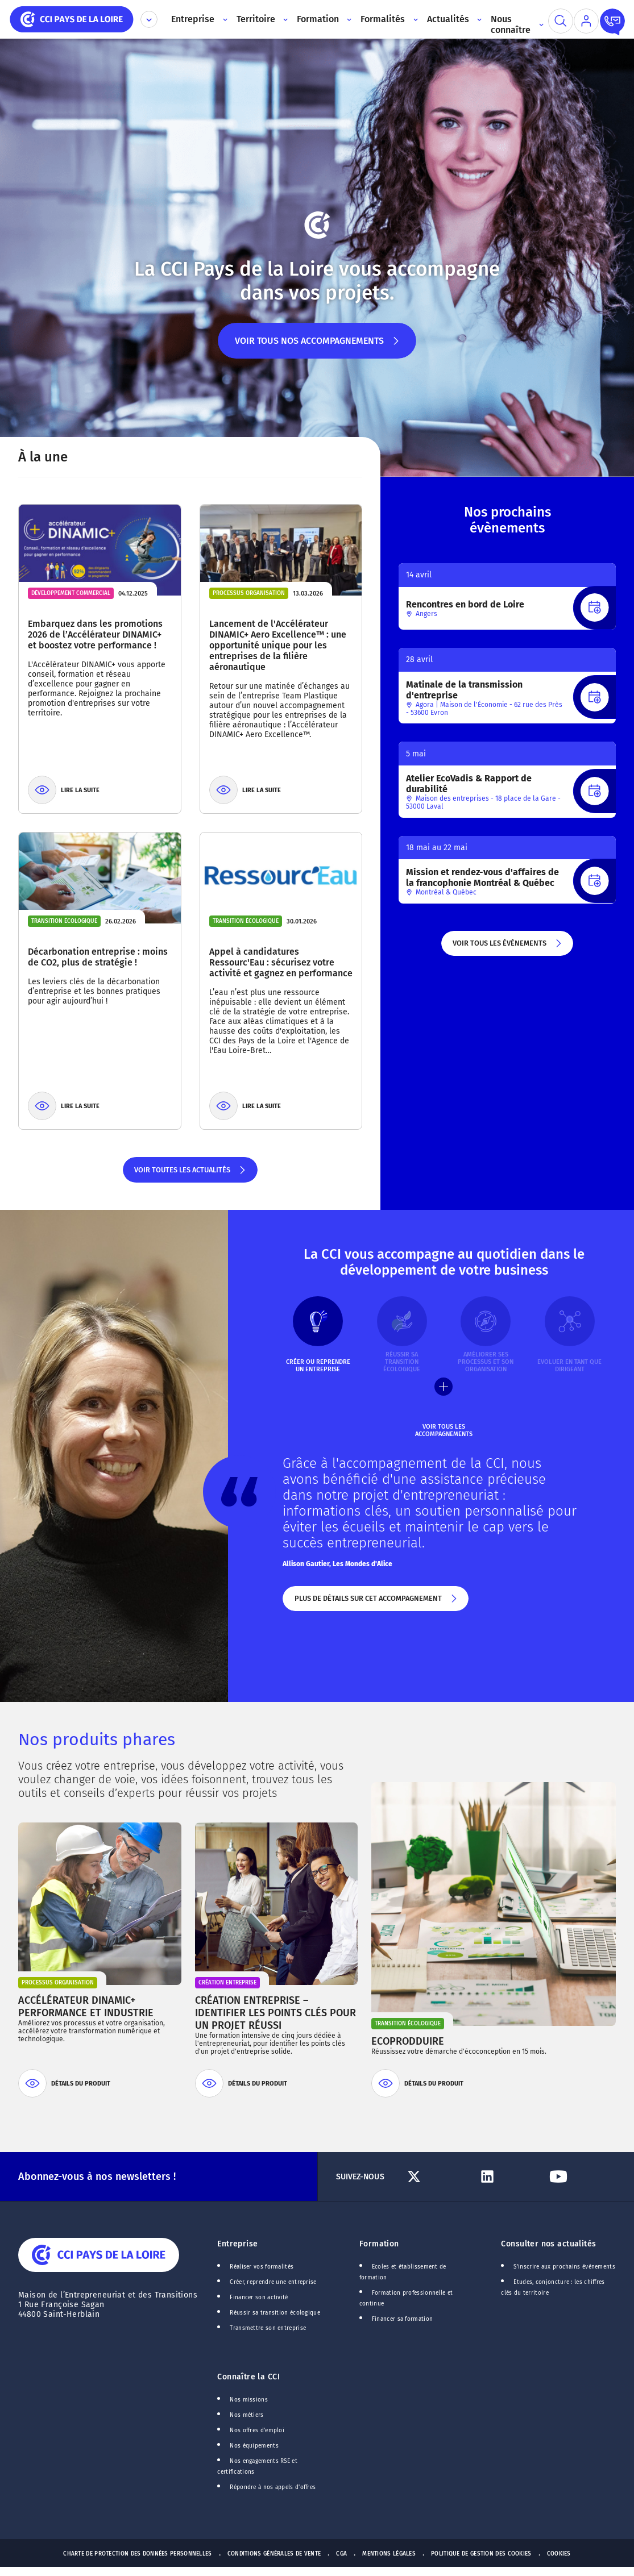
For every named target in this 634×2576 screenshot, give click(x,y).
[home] (71, 18)
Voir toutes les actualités (190, 1174)
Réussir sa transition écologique (275, 2312)
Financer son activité (259, 2297)
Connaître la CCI (248, 2377)
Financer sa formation (402, 2319)
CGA (341, 2553)
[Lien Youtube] (580, 2176)
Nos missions (249, 2399)
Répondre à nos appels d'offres (273, 2487)
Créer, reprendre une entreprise (273, 2282)
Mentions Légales (389, 2553)
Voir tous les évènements (507, 947)
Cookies (559, 2553)
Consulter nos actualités (548, 2244)
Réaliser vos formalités (261, 2266)
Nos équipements (254, 2445)
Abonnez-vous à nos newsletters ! (97, 2176)
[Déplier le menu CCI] (149, 19)
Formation (379, 2244)
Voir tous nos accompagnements (317, 347)
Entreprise (237, 2244)
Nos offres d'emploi (257, 2430)
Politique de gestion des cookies (481, 2553)
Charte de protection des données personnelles (137, 2553)
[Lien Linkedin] (509, 2176)
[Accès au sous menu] (223, 19)
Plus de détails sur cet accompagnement (375, 1602)
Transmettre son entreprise (268, 2328)
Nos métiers (246, 2415)
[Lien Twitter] (438, 2176)
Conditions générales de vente (274, 2553)
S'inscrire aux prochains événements (564, 2266)
